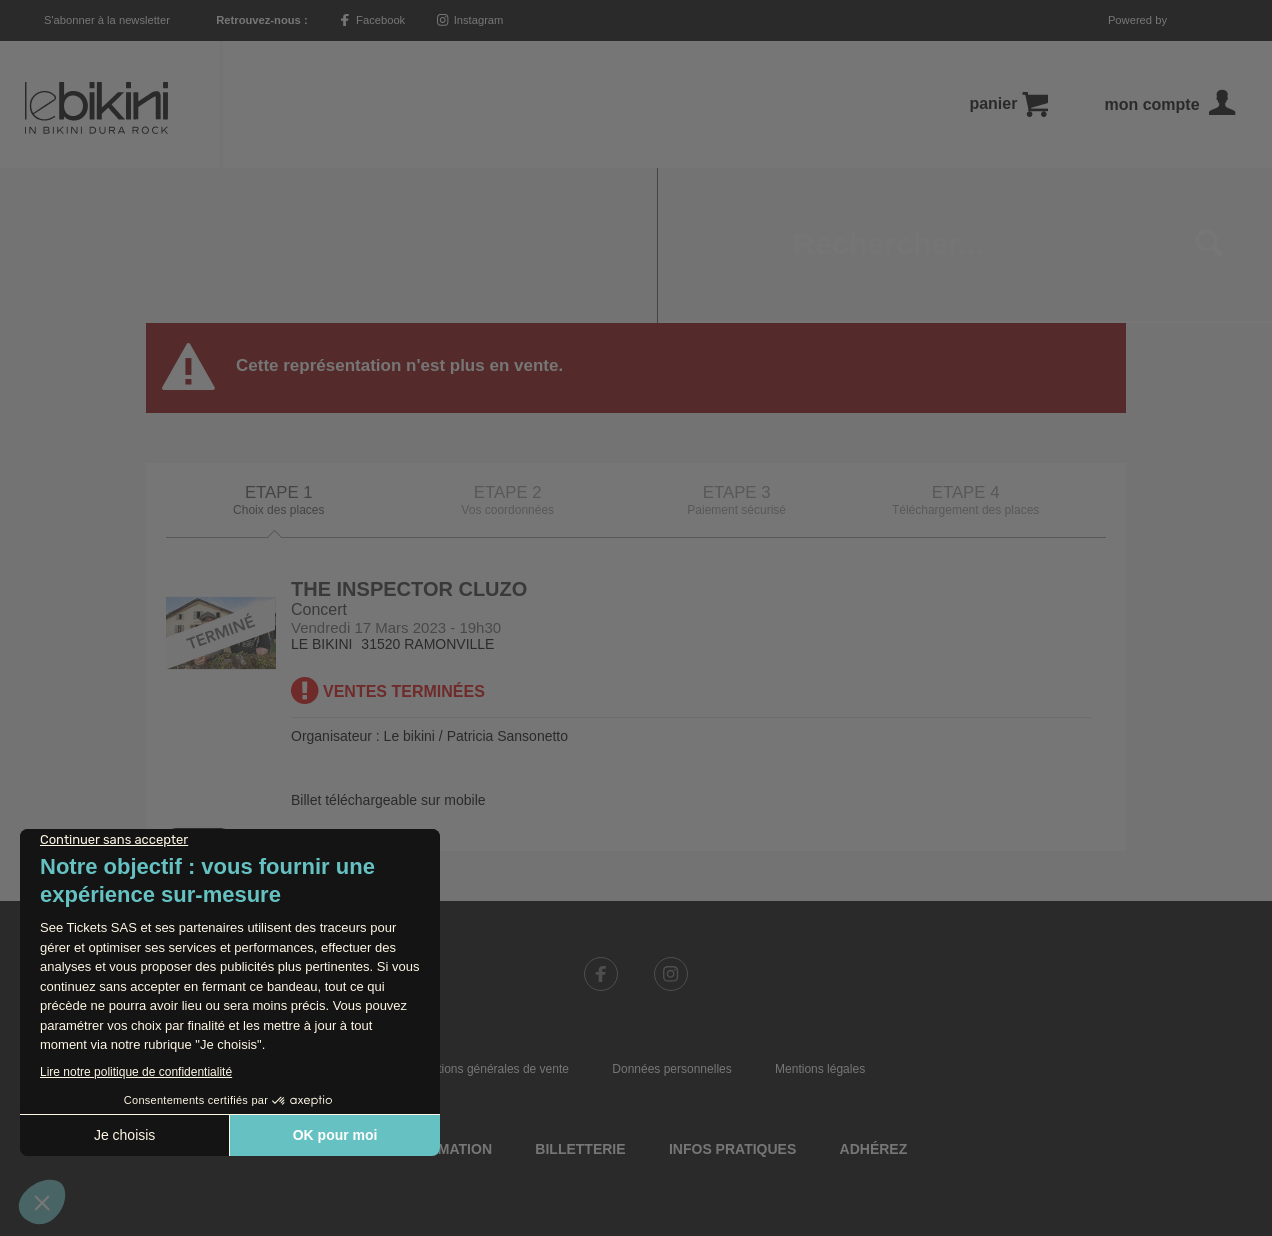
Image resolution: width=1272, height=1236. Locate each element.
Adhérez (874, 994)
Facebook (372, 20)
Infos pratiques (732, 994)
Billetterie (580, 994)
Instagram (470, 20)
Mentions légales (820, 914)
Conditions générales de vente (488, 914)
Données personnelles (671, 914)
